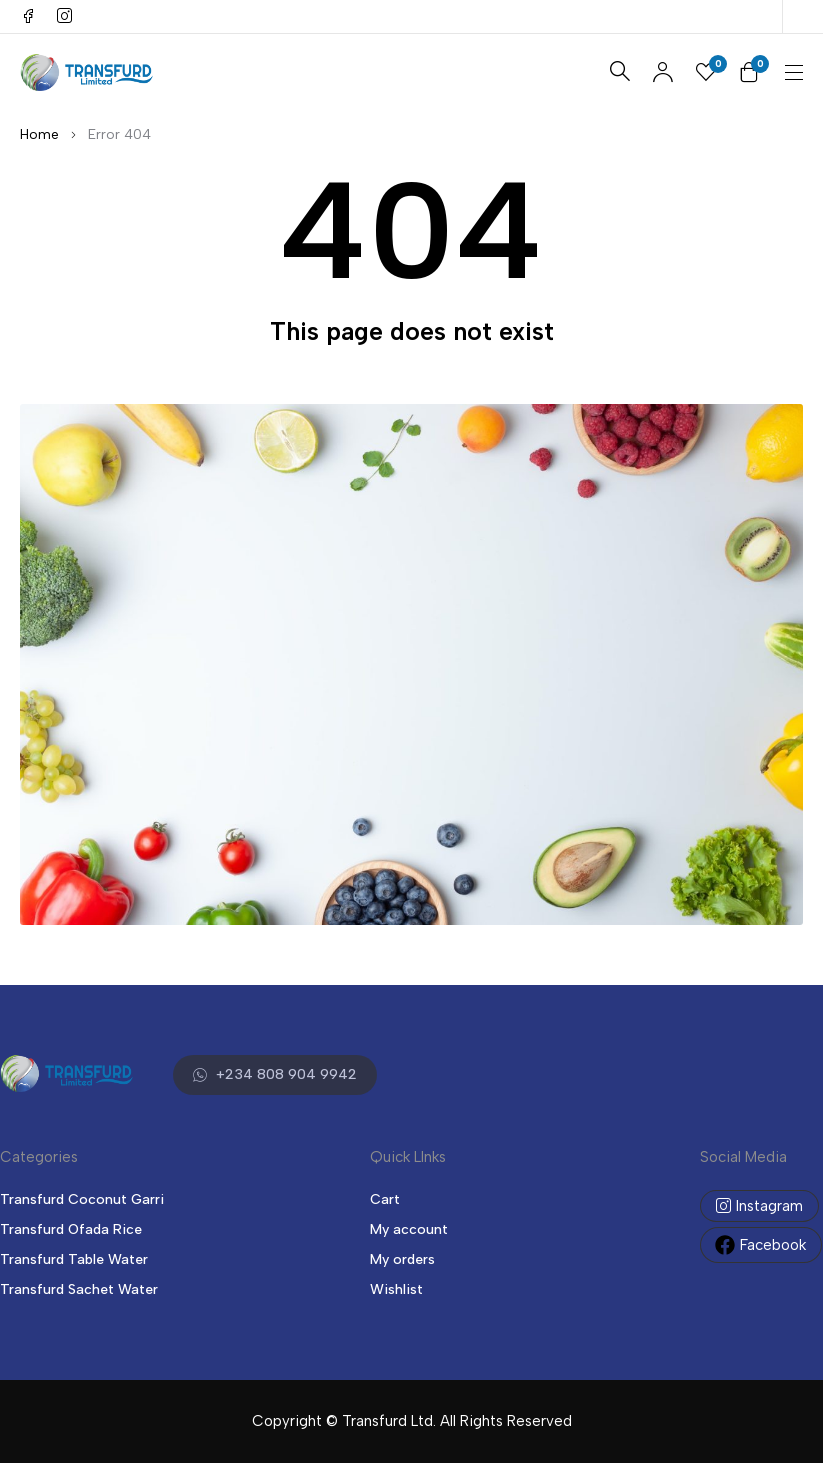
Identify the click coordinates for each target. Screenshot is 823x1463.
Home (39, 134)
